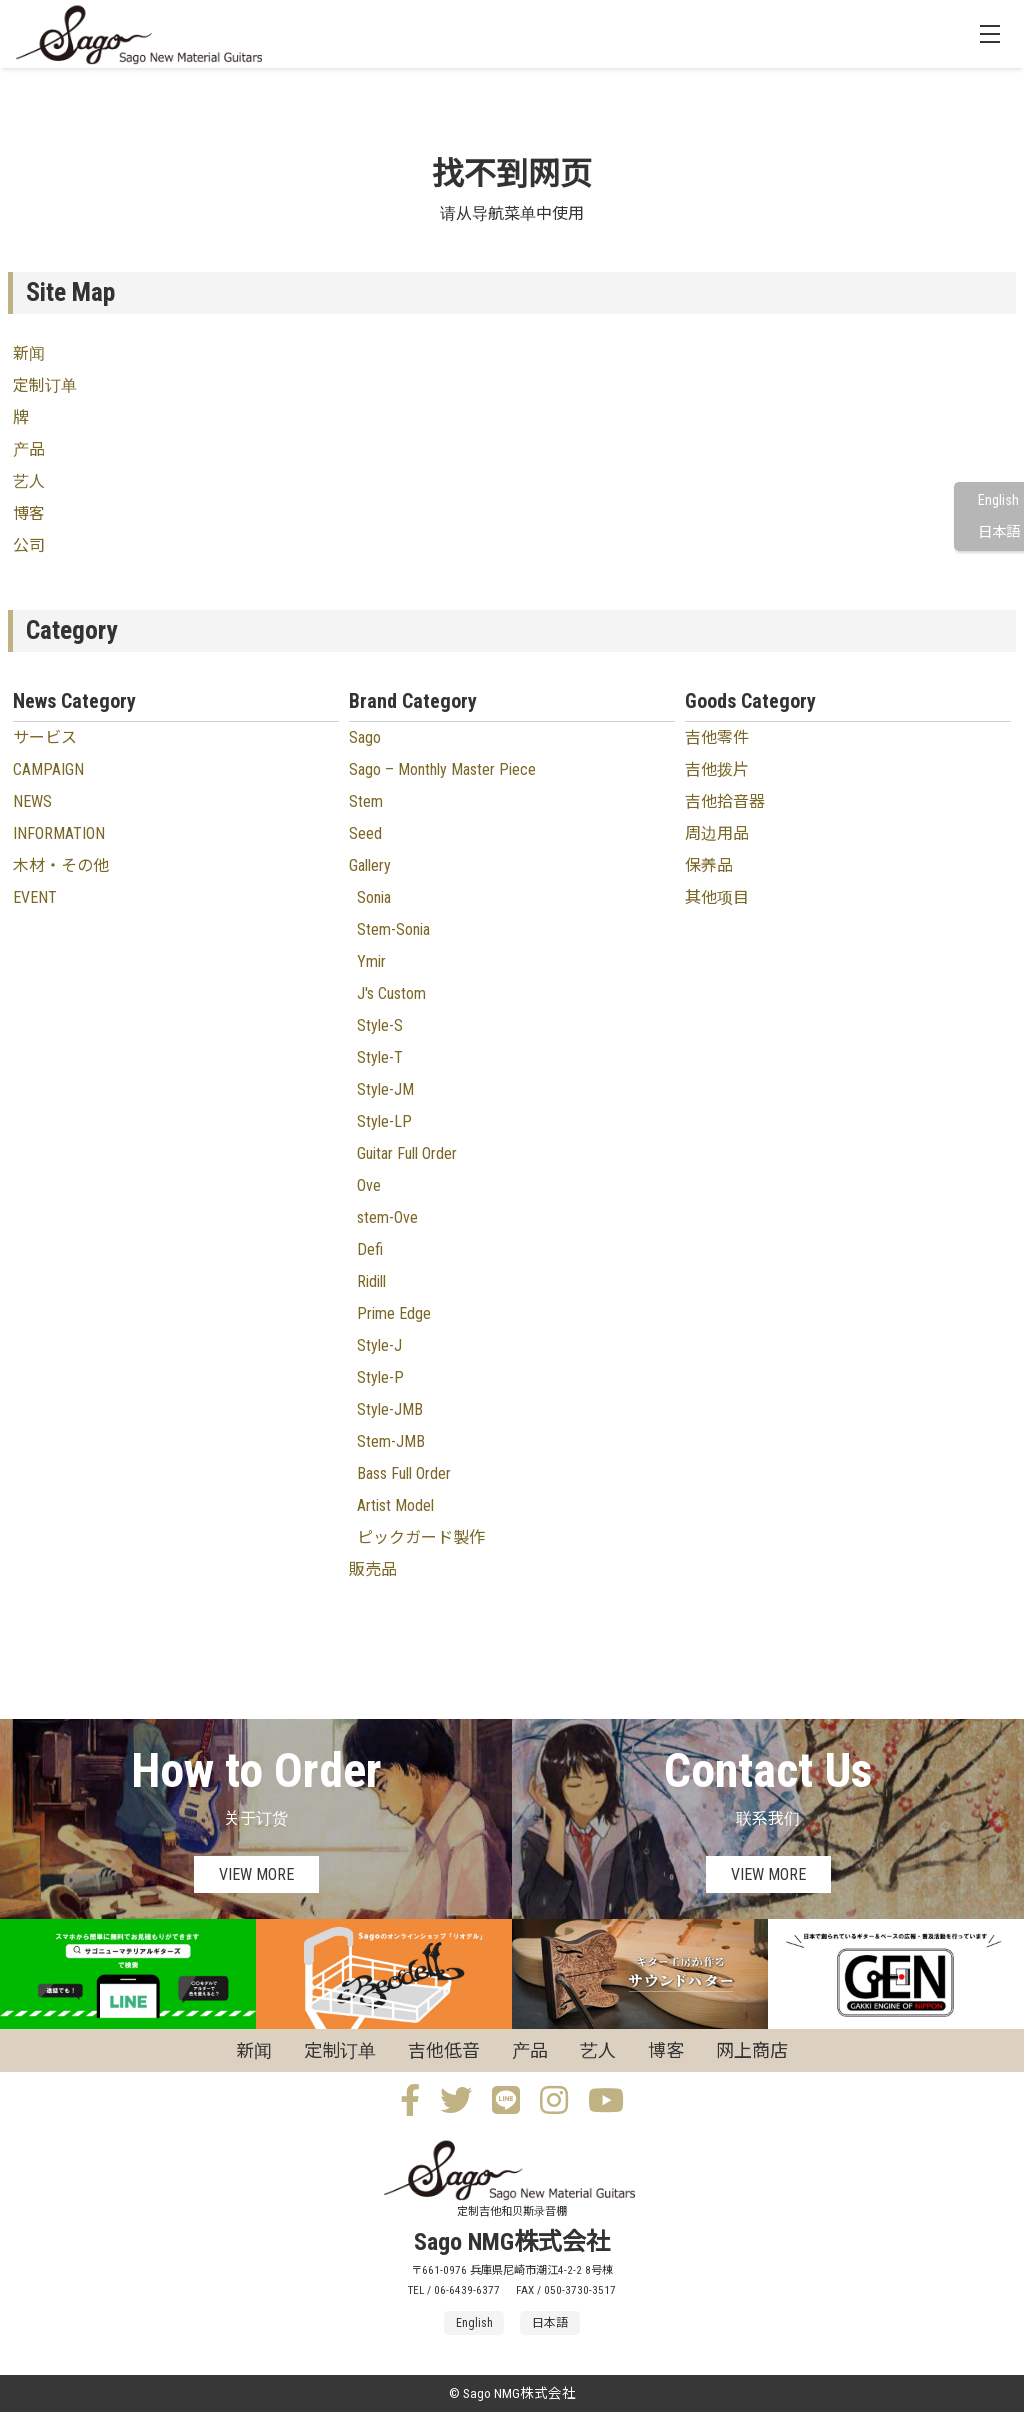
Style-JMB (390, 1409)
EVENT (35, 897)
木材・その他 (61, 865)
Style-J (379, 1345)
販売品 (373, 1569)
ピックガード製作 (421, 1537)
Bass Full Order (404, 1473)
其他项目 (717, 897)
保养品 (709, 865)
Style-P (380, 1377)
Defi (370, 1249)
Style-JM (385, 1089)
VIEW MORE (256, 1874)
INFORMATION (59, 833)
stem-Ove (387, 1217)
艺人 (29, 481)
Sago (365, 737)
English (998, 500)
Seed (365, 833)
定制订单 (45, 385)
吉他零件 (717, 737)
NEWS (32, 801)
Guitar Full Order (407, 1153)
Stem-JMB (391, 1441)
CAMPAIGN (48, 769)
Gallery (370, 865)
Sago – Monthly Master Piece (442, 769)
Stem (366, 801)
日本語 (999, 532)
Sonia (374, 897)
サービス (45, 737)
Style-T (380, 1057)
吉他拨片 (717, 769)
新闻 (29, 353)
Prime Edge (394, 1313)
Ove (369, 1185)
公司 (29, 545)
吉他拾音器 (725, 801)
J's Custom (391, 993)
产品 (29, 449)
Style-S (380, 1025)
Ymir (371, 961)
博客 (29, 513)
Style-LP (384, 1121)
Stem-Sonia (393, 929)
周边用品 (717, 833)
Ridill (371, 1281)
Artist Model (395, 1505)
